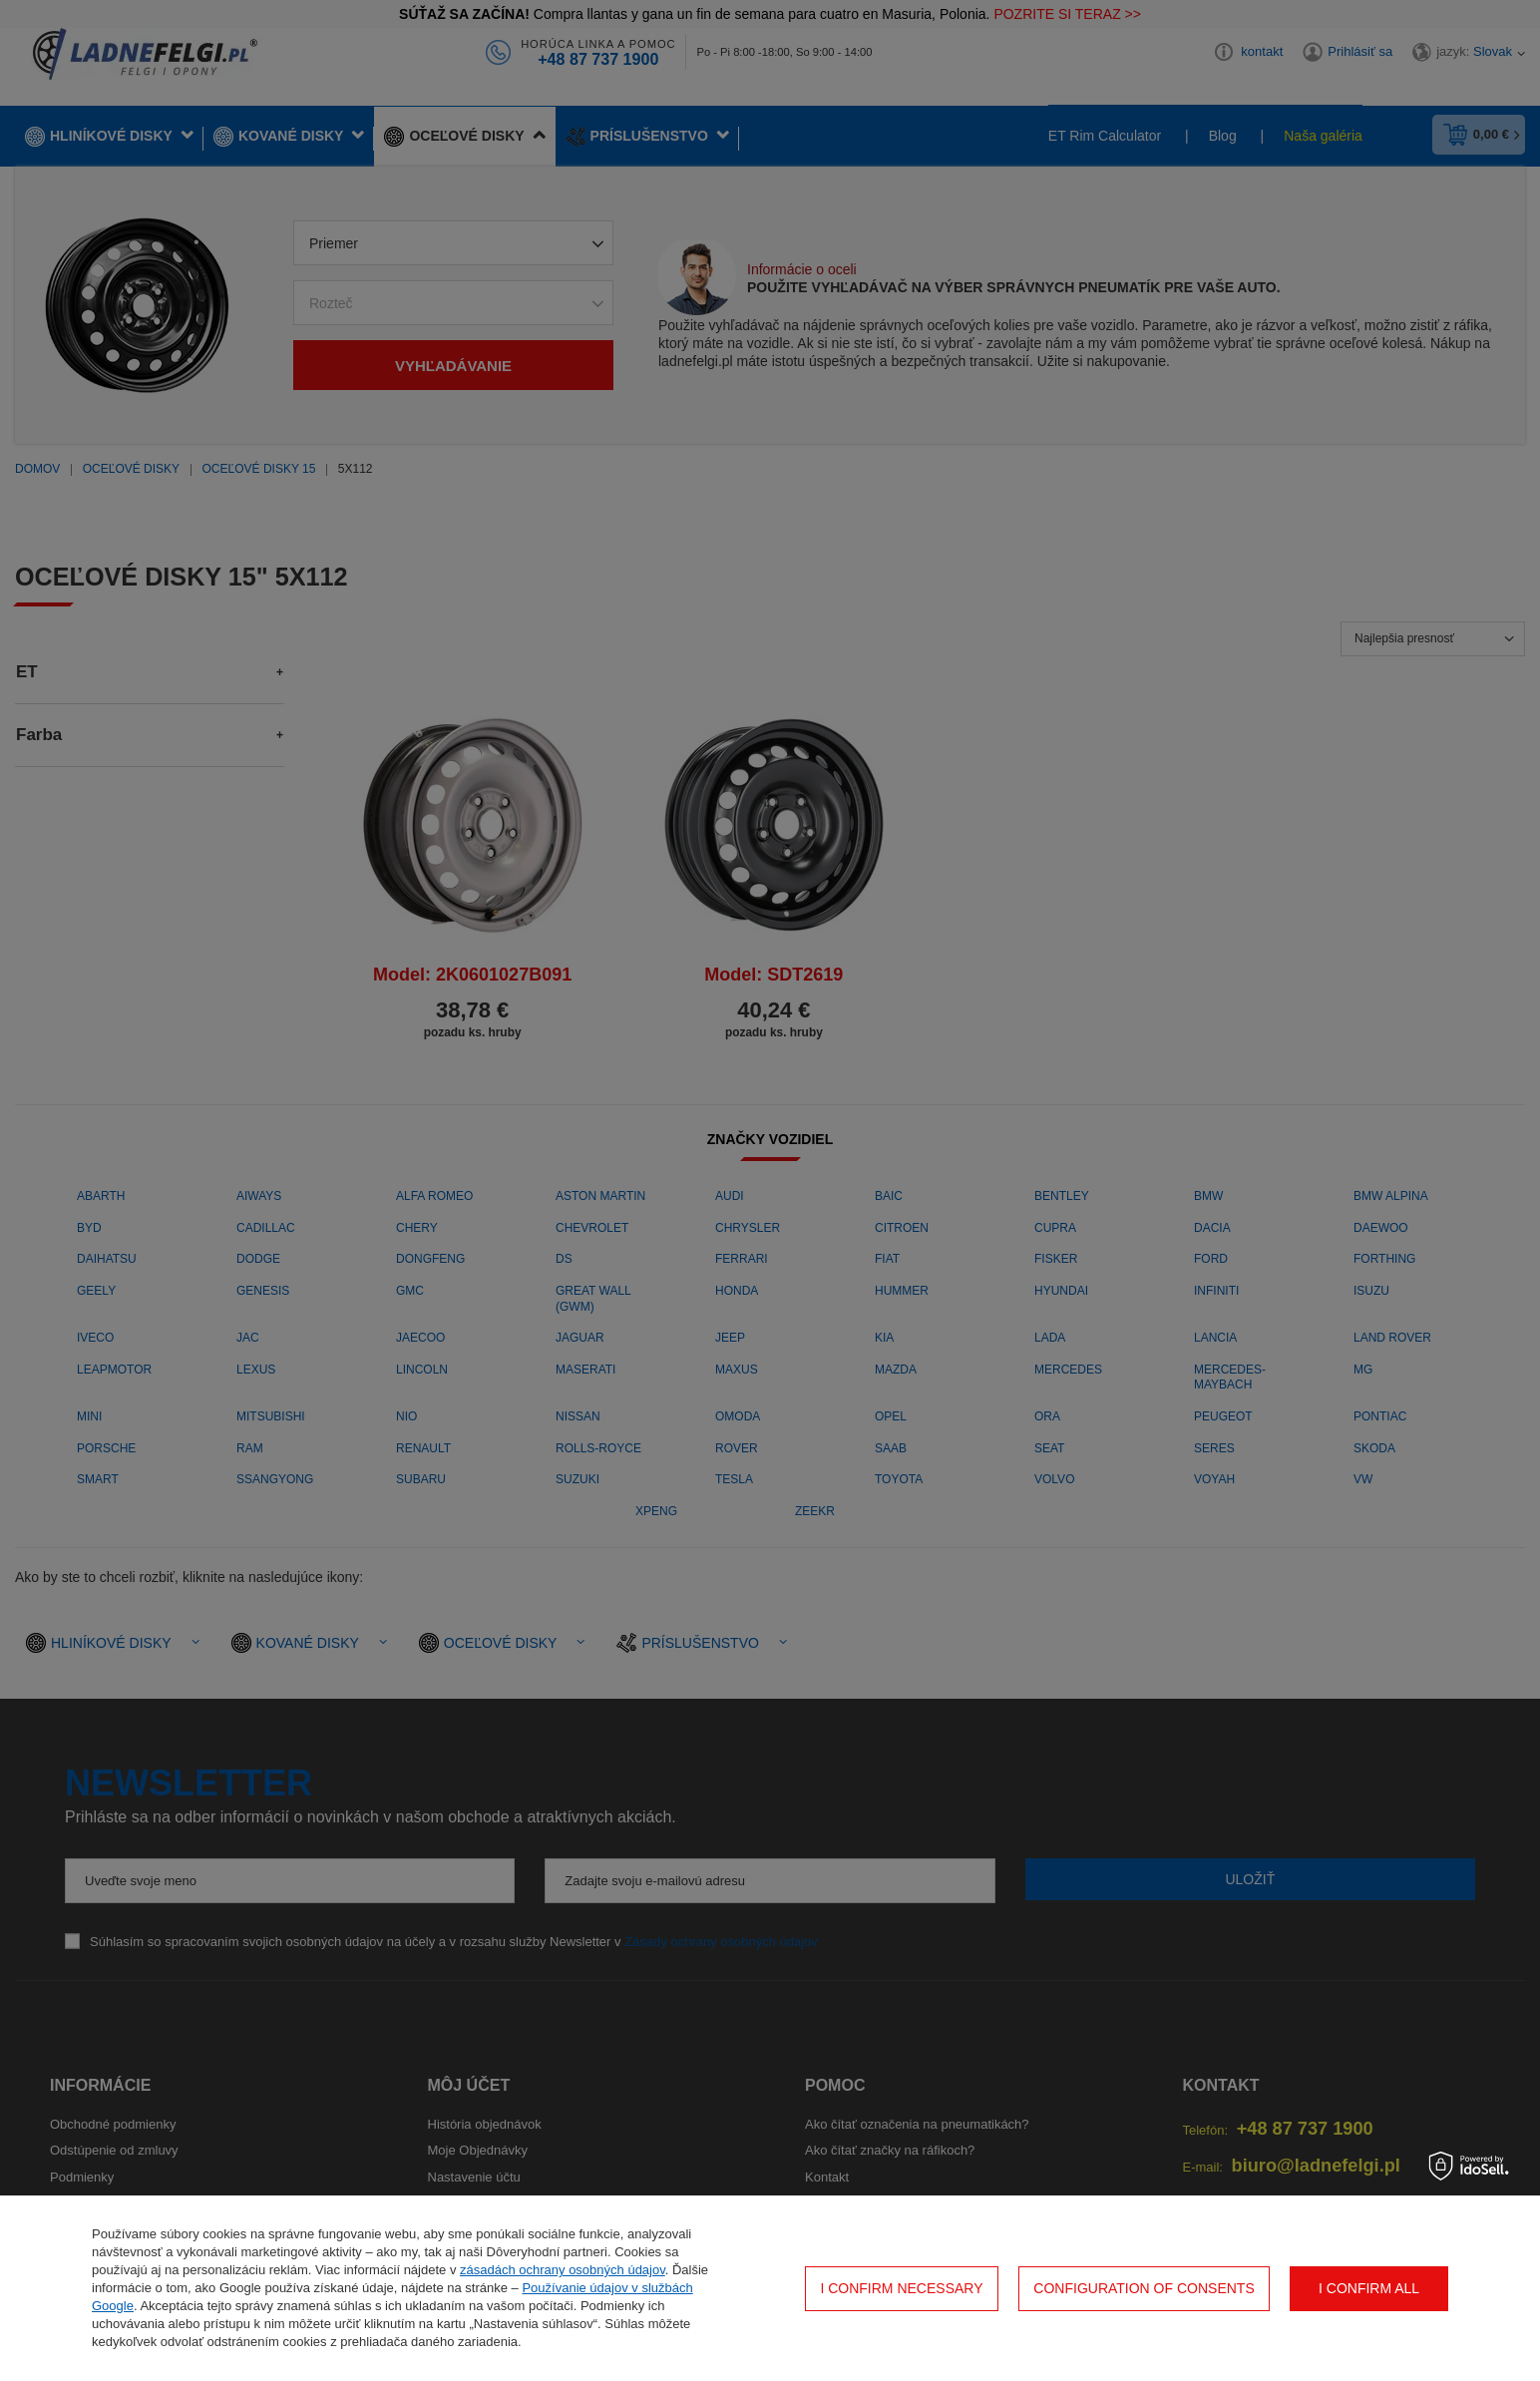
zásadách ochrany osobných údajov (562, 2269)
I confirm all (1369, 2288)
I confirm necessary (901, 2288)
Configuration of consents (1143, 2288)
